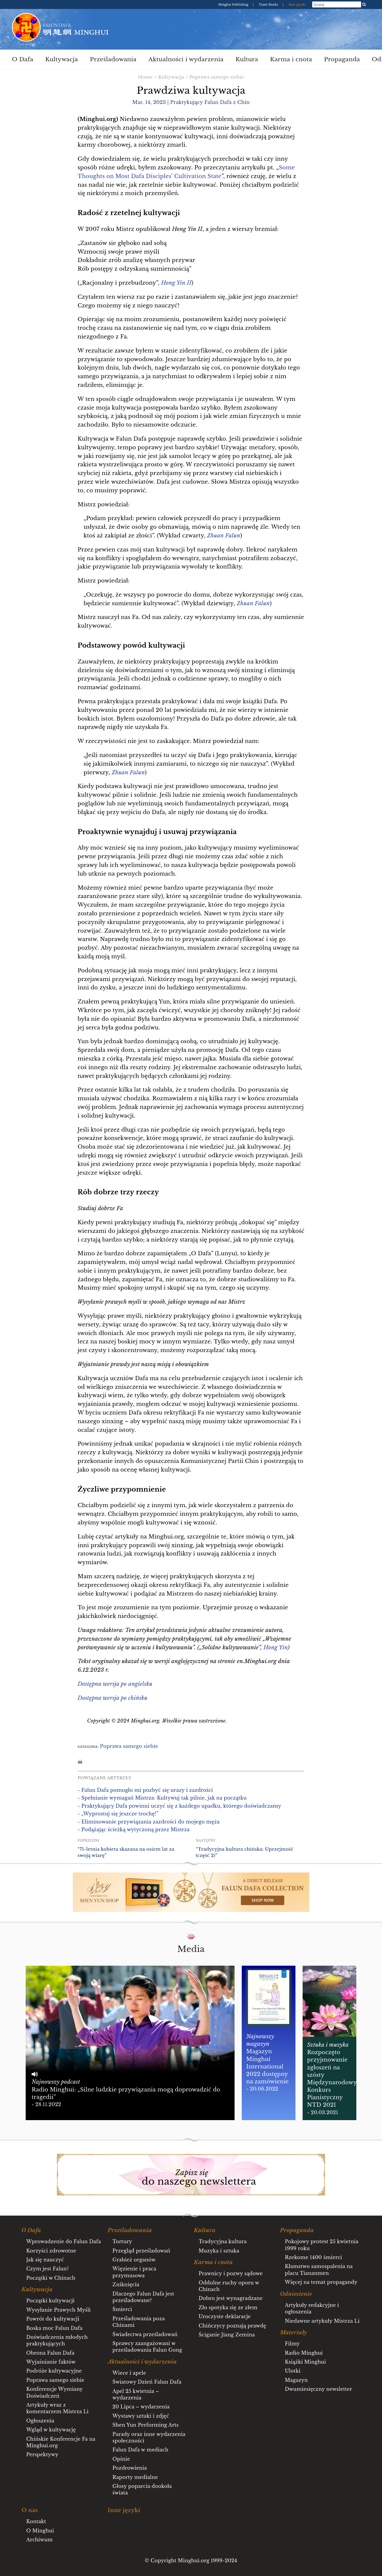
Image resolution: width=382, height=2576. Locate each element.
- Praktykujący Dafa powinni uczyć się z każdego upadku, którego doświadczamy (179, 1806)
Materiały (293, 2332)
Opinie (121, 2459)
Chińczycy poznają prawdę (232, 2326)
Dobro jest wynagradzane (231, 2298)
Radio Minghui (304, 2353)
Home (145, 77)
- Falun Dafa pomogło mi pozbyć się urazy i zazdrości (145, 1790)
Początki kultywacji (50, 2301)
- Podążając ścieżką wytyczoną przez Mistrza (134, 1829)
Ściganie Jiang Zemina (227, 2335)
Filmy (292, 2344)
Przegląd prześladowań (141, 2251)
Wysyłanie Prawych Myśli (58, 2310)
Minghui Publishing (233, 4)
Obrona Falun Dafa (50, 2353)
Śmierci (122, 2309)
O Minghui (40, 2531)
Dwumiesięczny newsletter (318, 2389)
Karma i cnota (291, 59)
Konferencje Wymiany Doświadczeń (54, 2392)
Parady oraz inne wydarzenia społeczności (149, 2437)
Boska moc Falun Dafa (54, 2328)
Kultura (246, 59)
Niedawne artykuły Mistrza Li (322, 2321)
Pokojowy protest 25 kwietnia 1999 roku (321, 2244)
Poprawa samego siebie (216, 77)
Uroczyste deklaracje (225, 2316)
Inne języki (297, 4)
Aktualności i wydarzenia (186, 59)
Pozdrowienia (130, 2468)
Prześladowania (113, 59)
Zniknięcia (126, 2284)
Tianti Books (269, 4)
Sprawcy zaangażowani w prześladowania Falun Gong (147, 2346)
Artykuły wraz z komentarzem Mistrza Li (57, 2408)
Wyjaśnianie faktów (51, 2362)
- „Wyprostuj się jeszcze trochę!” (118, 1814)
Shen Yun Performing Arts (146, 2425)
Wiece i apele (129, 2373)
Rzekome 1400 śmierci (313, 2257)
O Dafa (22, 59)
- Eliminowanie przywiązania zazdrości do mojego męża (149, 1822)
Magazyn (296, 2380)
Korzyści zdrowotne (51, 2251)
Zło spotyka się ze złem (228, 2307)
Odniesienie (296, 2294)
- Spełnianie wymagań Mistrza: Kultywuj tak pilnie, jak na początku (162, 1798)
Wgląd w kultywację (51, 2430)
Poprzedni (88, 1841)
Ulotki (293, 2371)
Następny (205, 1841)
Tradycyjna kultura (223, 2241)
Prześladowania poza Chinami (139, 2322)
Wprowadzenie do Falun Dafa (63, 2241)
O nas (29, 2510)
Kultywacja (61, 59)
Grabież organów (134, 2260)
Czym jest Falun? (47, 2269)
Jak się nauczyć (45, 2260)
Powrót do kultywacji (52, 2319)
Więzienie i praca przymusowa (134, 2272)
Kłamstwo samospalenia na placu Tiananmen (318, 2269)
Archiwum (39, 2540)
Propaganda (342, 59)
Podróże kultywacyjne (54, 2371)
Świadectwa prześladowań (145, 2334)
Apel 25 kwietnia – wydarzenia (136, 2394)
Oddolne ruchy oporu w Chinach (229, 2286)
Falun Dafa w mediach (140, 2450)
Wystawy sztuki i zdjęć (141, 2416)
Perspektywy (42, 2454)
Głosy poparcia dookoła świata (142, 2489)
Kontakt (36, 2521)
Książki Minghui (305, 2362)
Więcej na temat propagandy (321, 2282)
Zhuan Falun (253, 603)
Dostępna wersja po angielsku (115, 1684)
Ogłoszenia (40, 2421)
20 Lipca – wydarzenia (141, 2407)
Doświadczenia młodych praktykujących (57, 2340)
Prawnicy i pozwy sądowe (231, 2273)
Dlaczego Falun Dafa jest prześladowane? (143, 2297)
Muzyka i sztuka (219, 2251)
